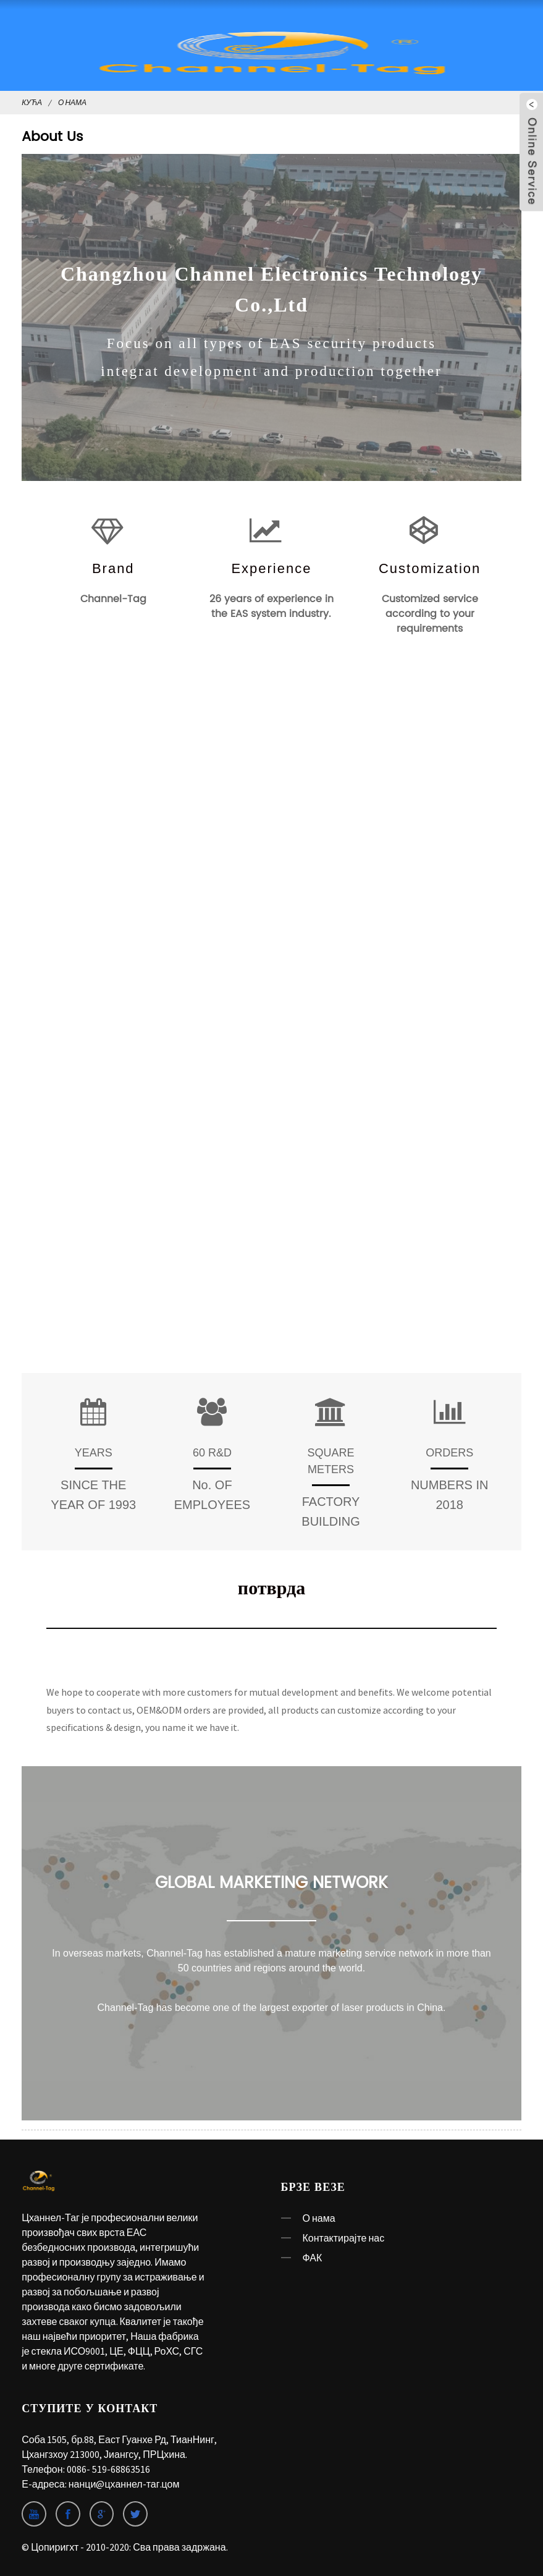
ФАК (312, 2257)
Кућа (32, 102)
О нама (72, 102)
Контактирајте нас (344, 2238)
